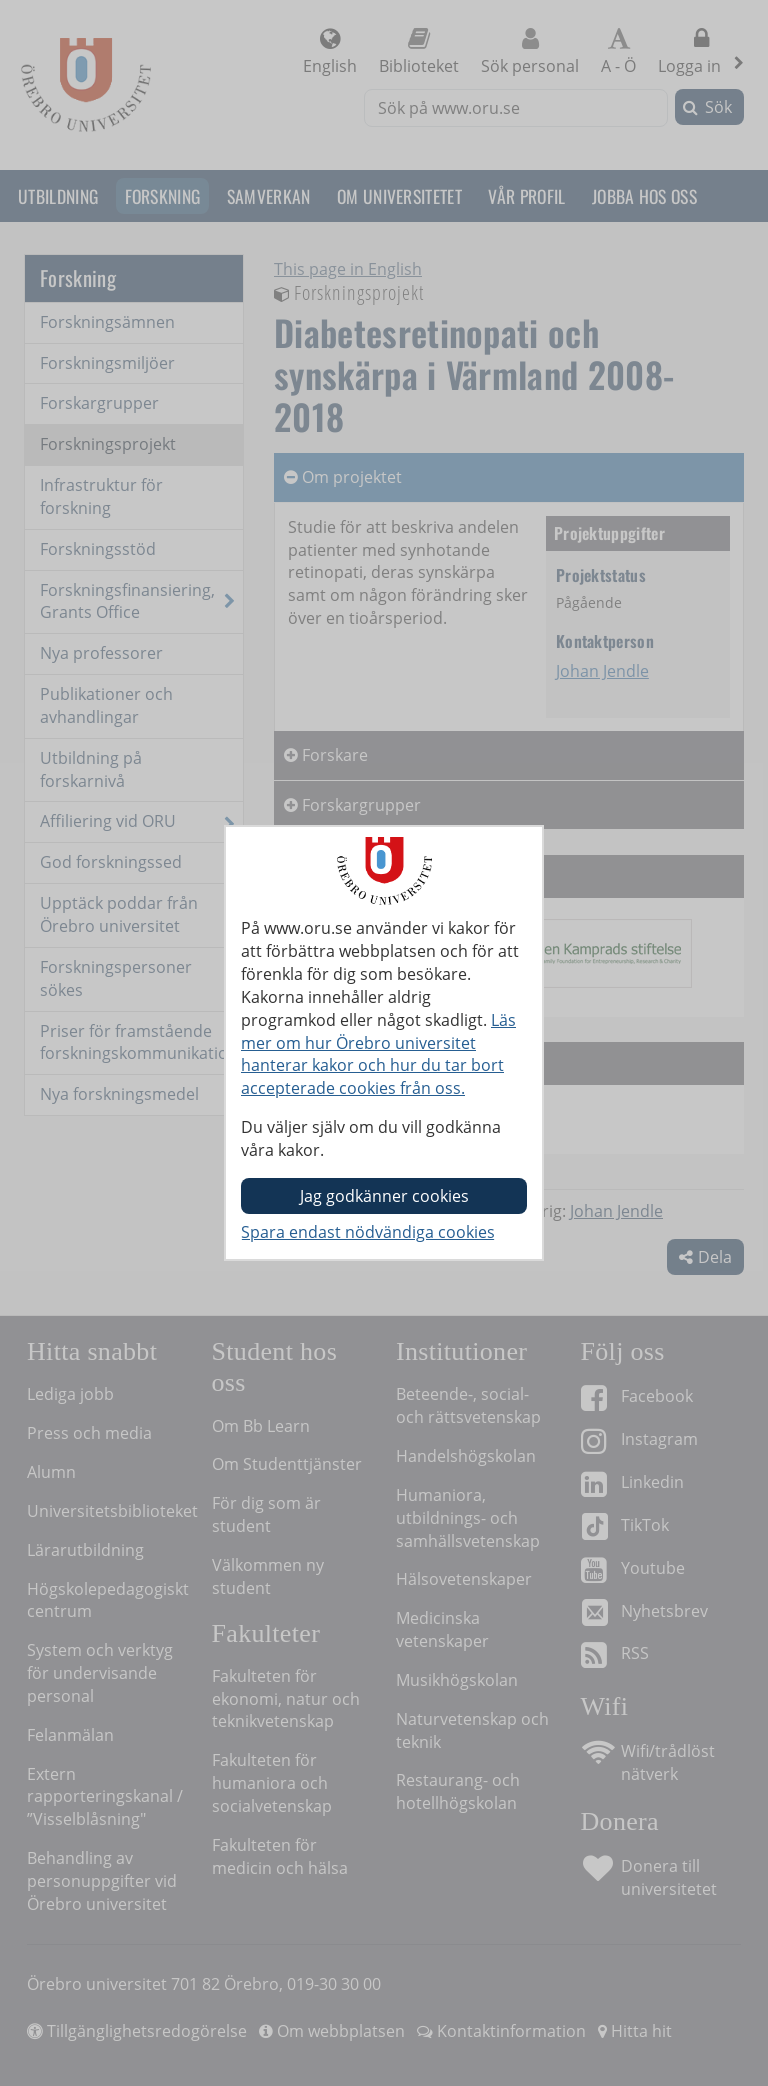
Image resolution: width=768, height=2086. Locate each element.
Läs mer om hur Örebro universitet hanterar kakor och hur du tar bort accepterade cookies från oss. (378, 1054)
